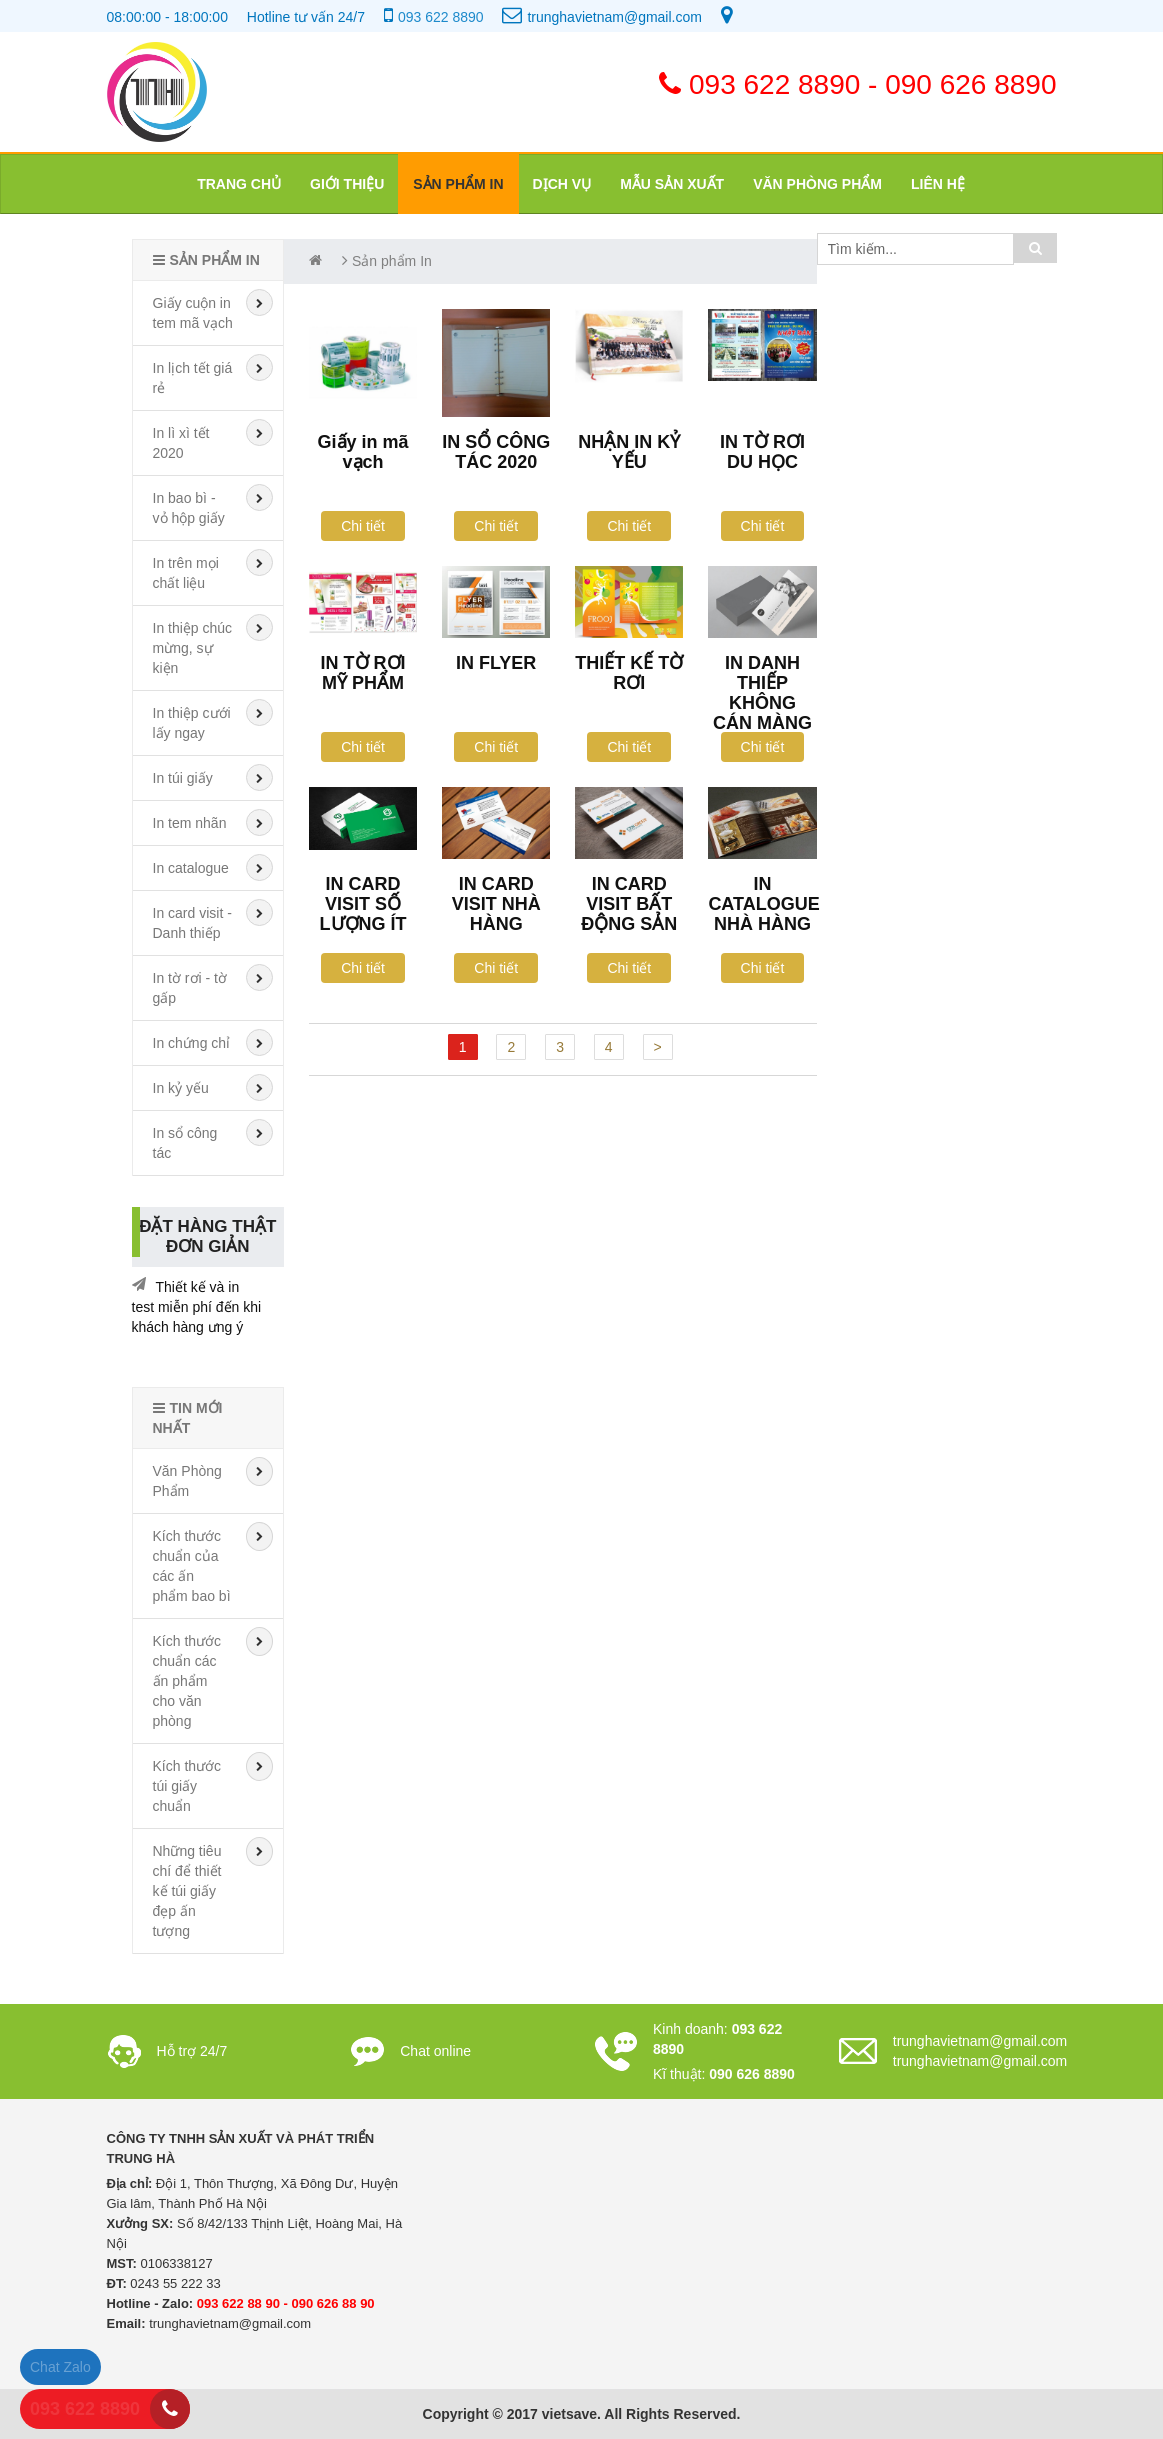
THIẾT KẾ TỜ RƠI (629, 673)
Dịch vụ (562, 184)
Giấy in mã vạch (363, 452)
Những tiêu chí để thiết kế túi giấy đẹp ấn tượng (187, 1891)
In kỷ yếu (181, 1088)
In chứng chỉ (192, 1043)
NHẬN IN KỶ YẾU (629, 452)
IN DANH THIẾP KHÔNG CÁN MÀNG (762, 693)
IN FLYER (496, 663)
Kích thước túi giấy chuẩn (187, 1786)
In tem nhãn (190, 823)
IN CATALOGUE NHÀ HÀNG (763, 904)
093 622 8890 (441, 17)
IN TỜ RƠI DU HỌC (762, 452)
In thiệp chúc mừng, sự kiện (193, 648)
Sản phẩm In (458, 184)
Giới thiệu (347, 184)
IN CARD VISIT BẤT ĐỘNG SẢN (629, 904)
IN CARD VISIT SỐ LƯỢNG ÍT (363, 904)
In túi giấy (183, 778)
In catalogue (191, 868)
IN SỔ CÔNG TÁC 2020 (496, 452)
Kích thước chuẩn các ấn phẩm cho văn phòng (187, 1681)
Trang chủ (239, 184)
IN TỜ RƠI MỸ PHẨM (363, 673)
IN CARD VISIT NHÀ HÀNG (496, 904)
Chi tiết (363, 526)
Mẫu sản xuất (672, 184)
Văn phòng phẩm (817, 184)
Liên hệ (938, 184)
